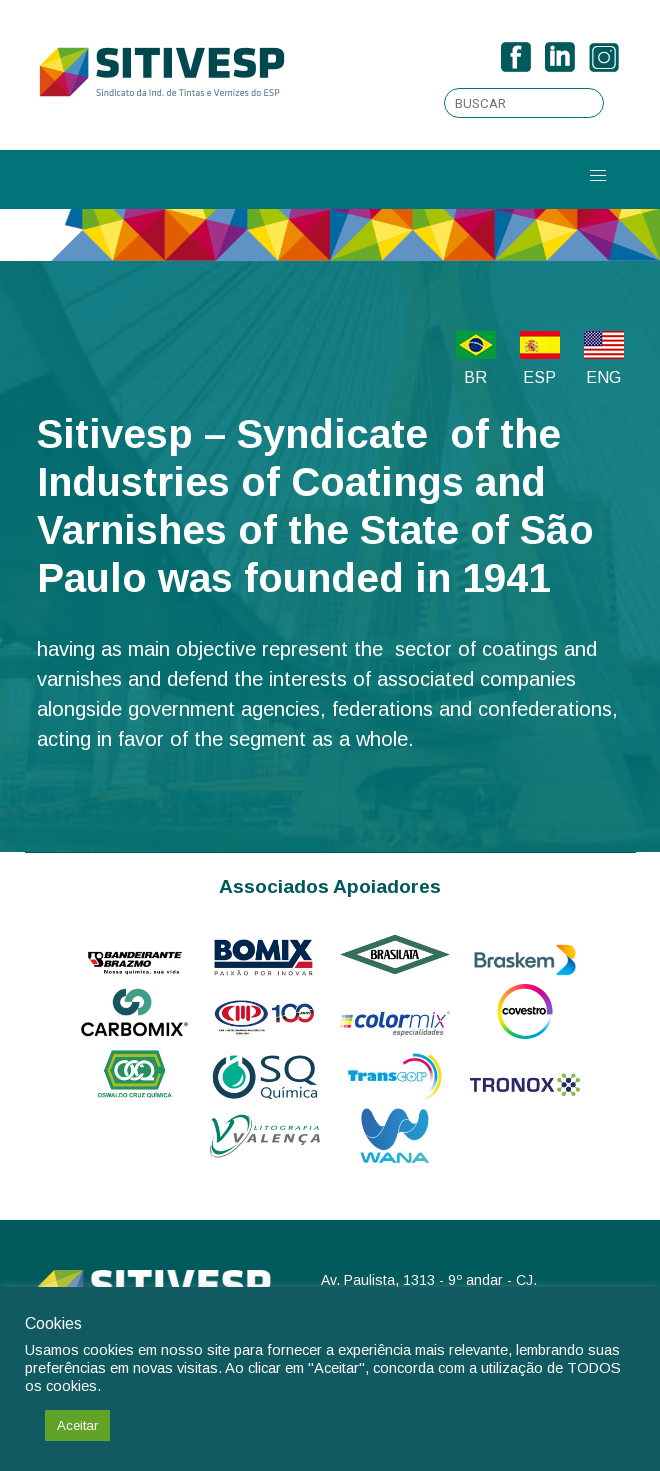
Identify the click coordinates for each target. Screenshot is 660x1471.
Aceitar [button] (77, 1425)
